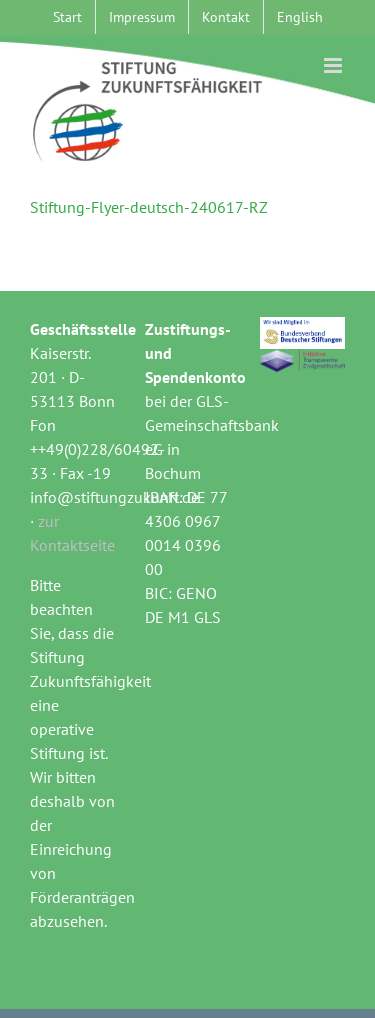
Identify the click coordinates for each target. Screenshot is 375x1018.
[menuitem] (300, 17)
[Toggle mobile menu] (334, 65)
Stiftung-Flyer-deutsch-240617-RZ (149, 207)
